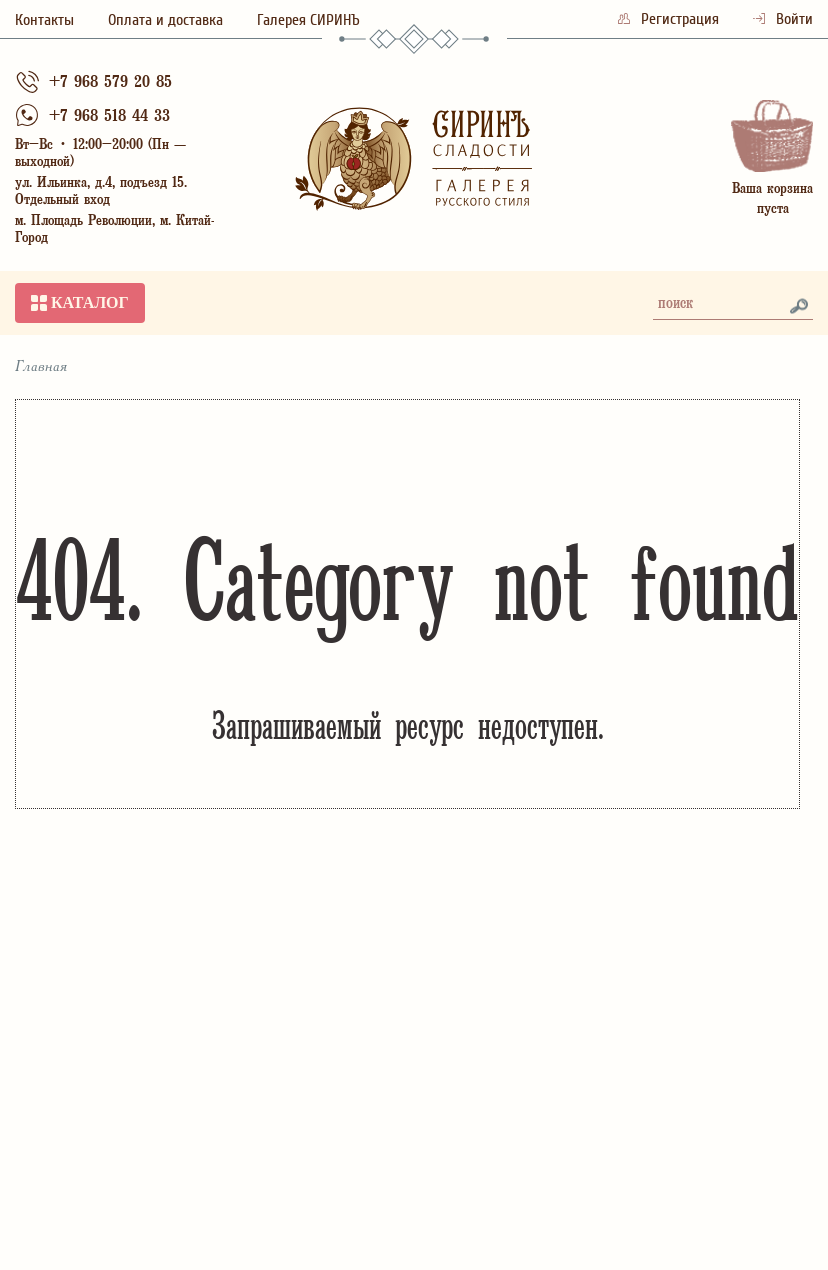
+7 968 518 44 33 (109, 117)
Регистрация (670, 19)
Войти (783, 19)
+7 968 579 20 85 (110, 83)
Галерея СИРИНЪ (308, 20)
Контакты (44, 20)
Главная (41, 367)
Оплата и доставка (165, 20)
